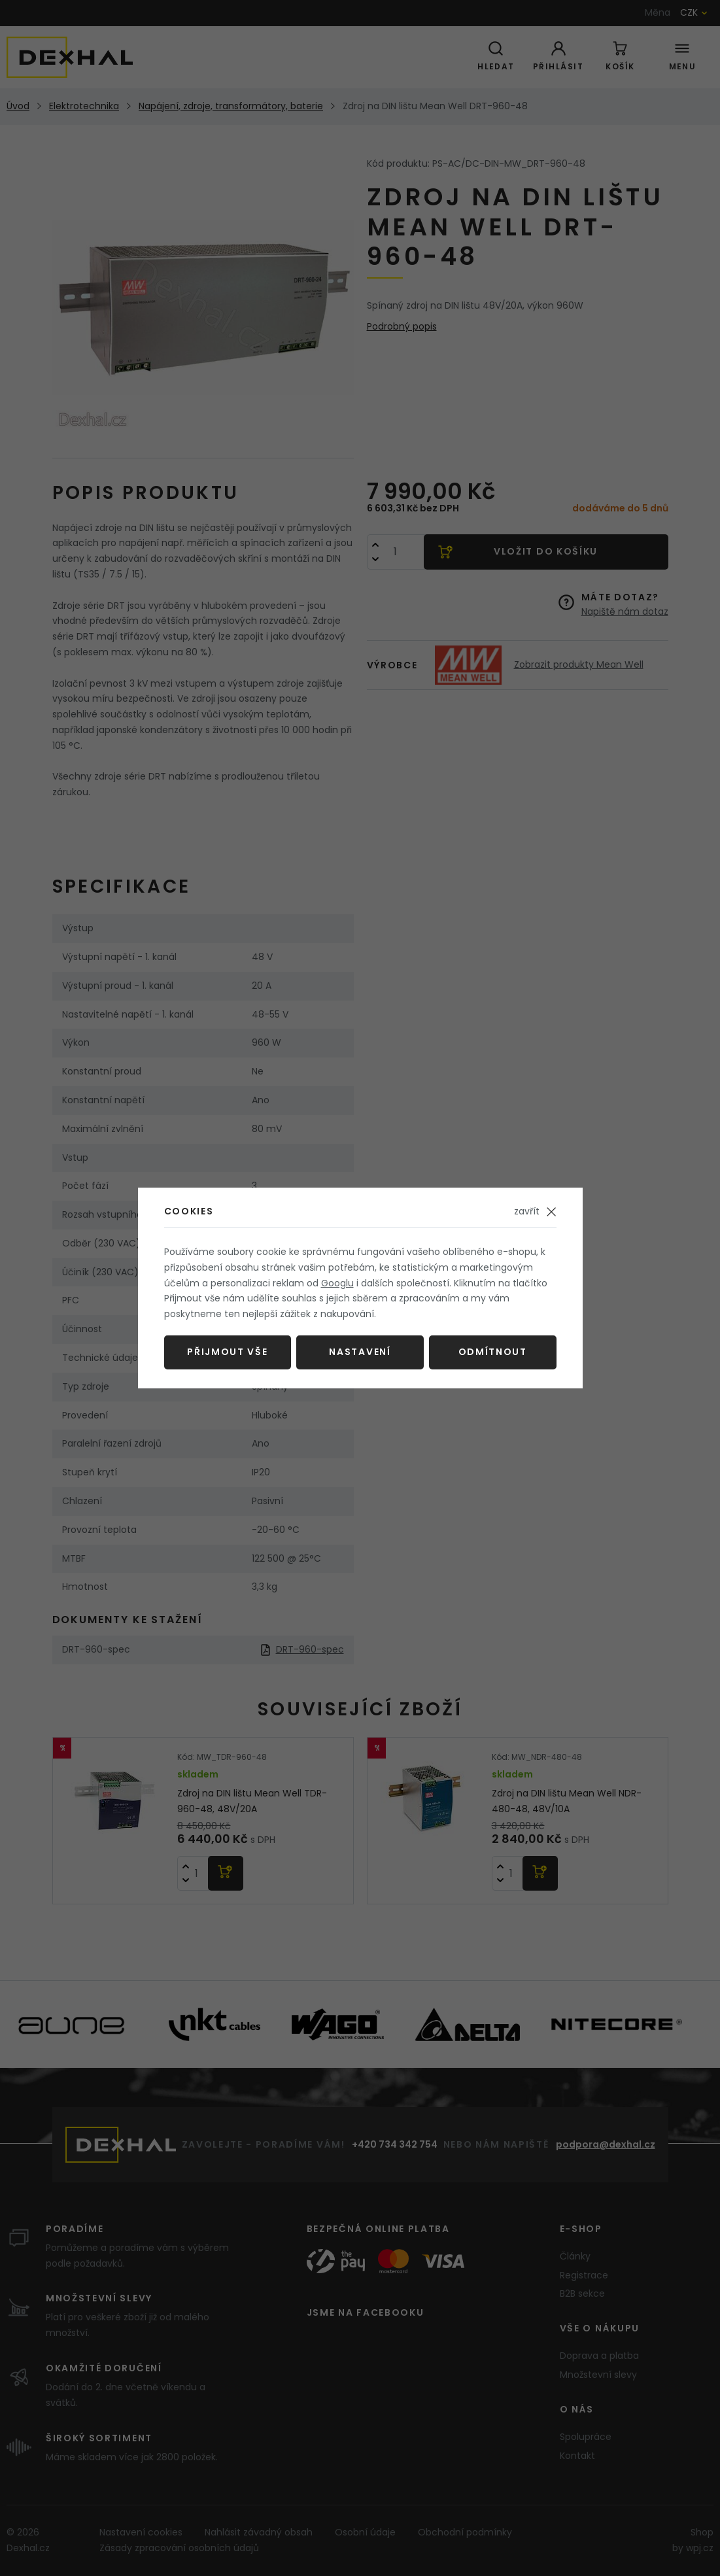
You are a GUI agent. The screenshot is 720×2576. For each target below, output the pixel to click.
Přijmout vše (227, 1351)
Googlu (337, 1283)
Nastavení (359, 1351)
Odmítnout (492, 1351)
